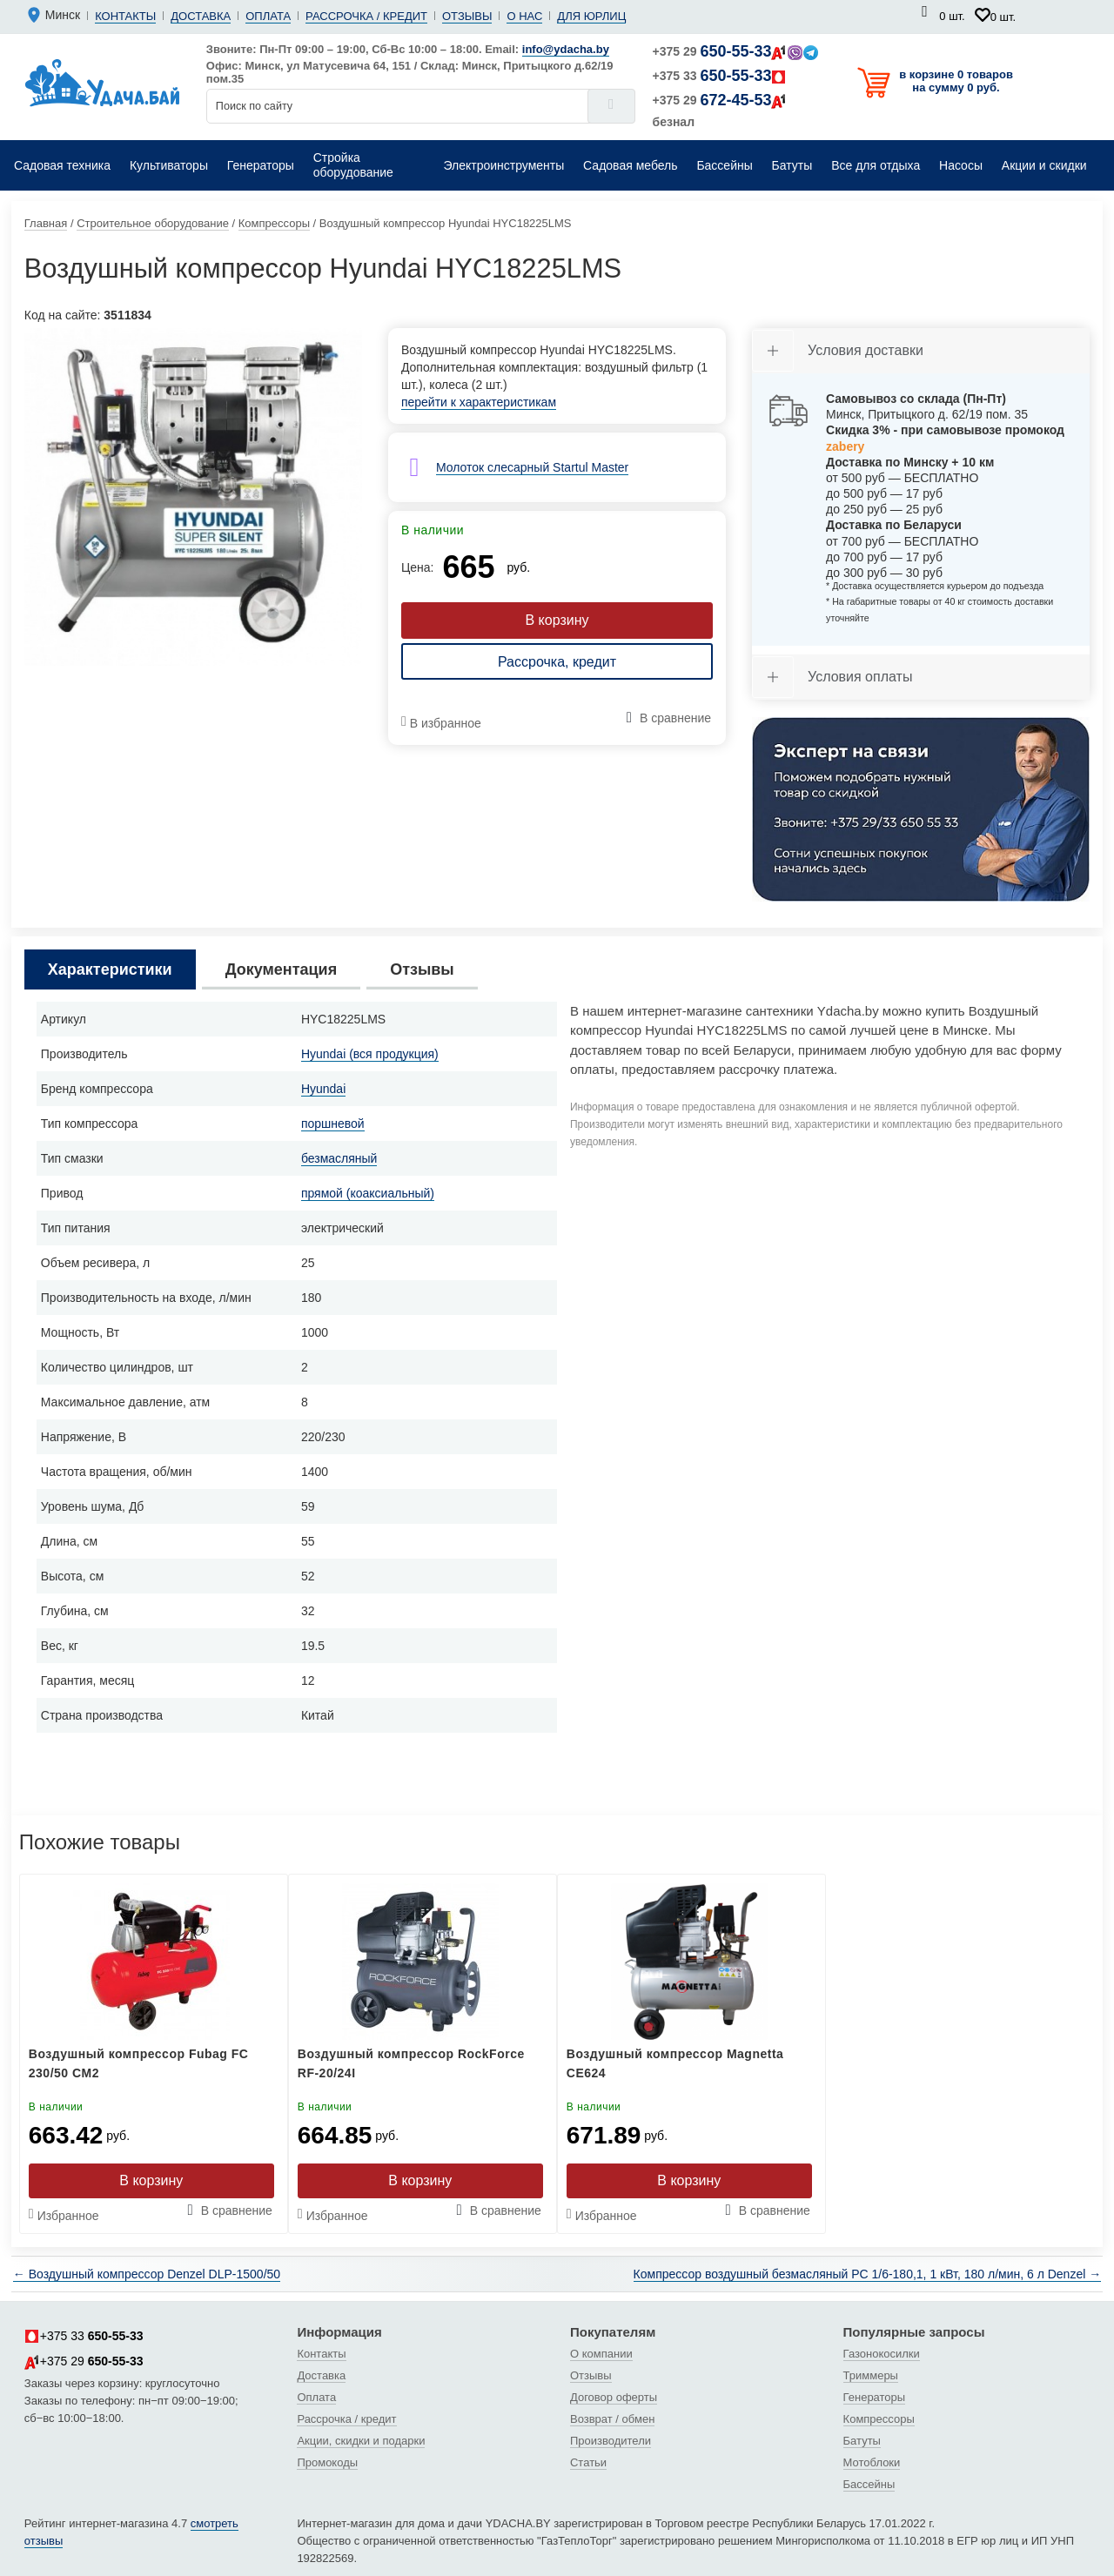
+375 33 (720, 75)
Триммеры (870, 2375)
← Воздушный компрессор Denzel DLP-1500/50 (146, 2274)
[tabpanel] (193, 497)
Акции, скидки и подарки (361, 2440)
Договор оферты (613, 2397)
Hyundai (323, 1089)
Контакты (125, 16)
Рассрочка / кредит (366, 16)
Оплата (268, 16)
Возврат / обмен (612, 2418)
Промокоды (327, 2462)
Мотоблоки (872, 2462)
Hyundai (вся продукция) (370, 1054)
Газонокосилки (881, 2353)
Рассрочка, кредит (557, 661)
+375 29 (736, 51)
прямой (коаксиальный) (367, 1193)
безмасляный (339, 1158)
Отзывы (467, 16)
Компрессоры (879, 2418)
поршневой (333, 1123)
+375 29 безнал (720, 110)
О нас (524, 16)
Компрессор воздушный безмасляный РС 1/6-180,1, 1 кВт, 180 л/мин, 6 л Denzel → (868, 2274)
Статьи (588, 2462)
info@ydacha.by (565, 49)
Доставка (201, 16)
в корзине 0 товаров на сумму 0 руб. (956, 81)
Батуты (862, 2440)
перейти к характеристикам (478, 402)
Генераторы (874, 2397)
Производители (610, 2440)
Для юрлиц (591, 16)
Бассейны (869, 2484)
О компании (601, 2353)
